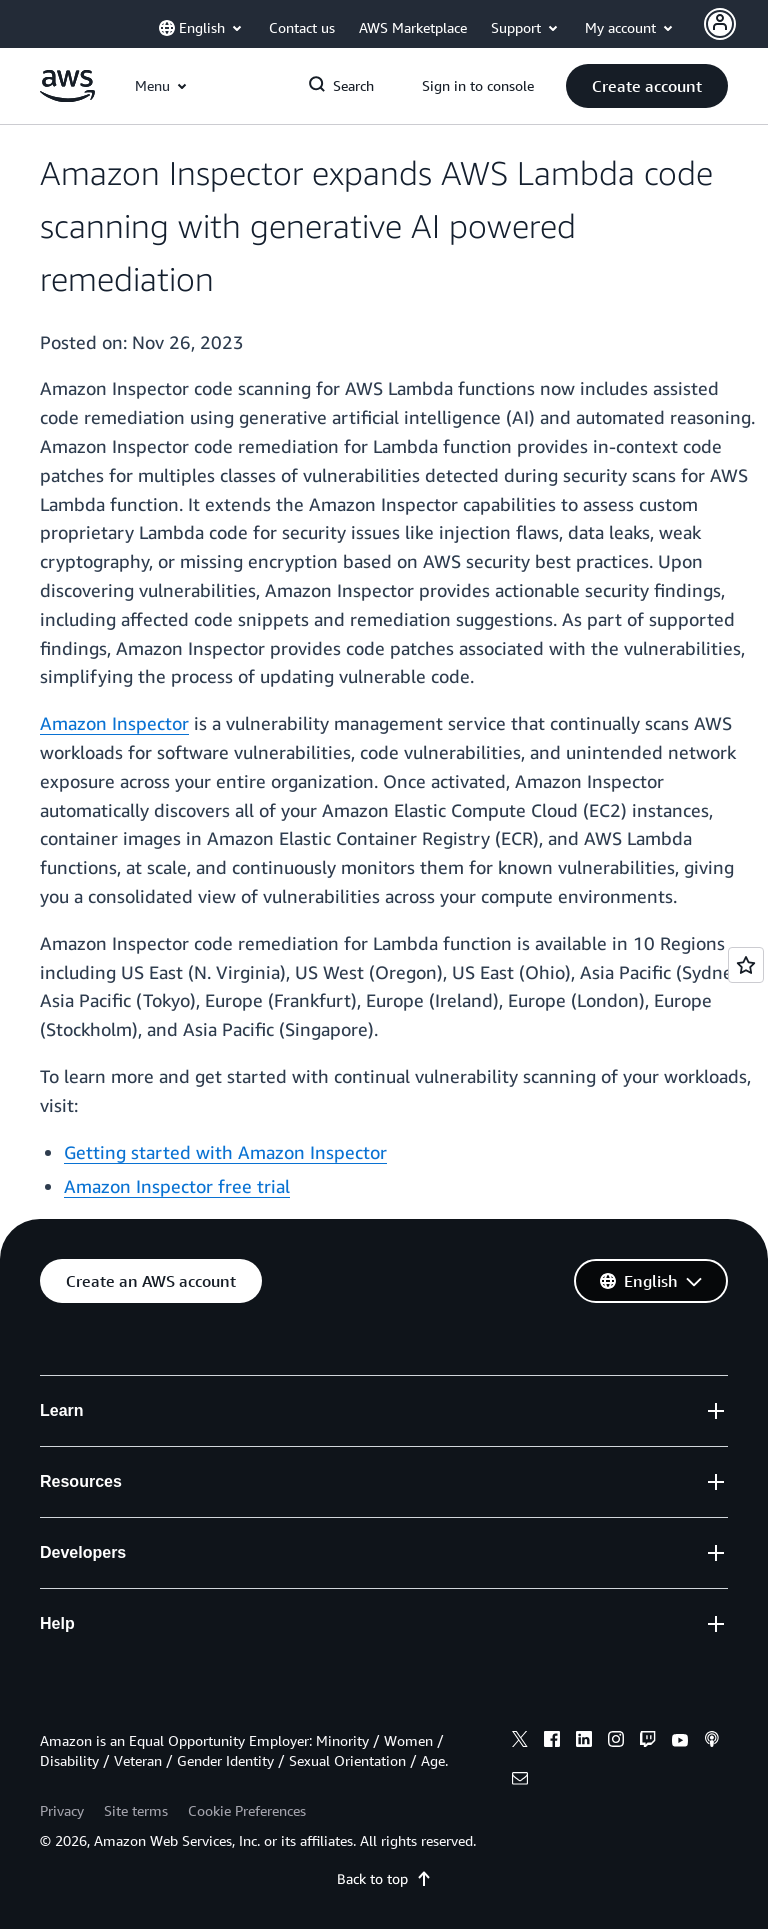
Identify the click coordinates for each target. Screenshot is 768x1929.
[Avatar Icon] (720, 24)
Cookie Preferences (247, 1810)
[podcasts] (712, 1742)
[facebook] (552, 1742)
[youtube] (680, 1742)
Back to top (384, 1878)
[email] (520, 1781)
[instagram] (616, 1742)
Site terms (136, 1810)
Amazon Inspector (114, 723)
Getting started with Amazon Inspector (225, 1152)
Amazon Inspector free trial (177, 1186)
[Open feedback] (746, 965)
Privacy (62, 1810)
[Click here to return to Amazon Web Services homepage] (67, 96)
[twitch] (648, 1742)
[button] (647, 86)
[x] (520, 1742)
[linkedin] (584, 1742)
